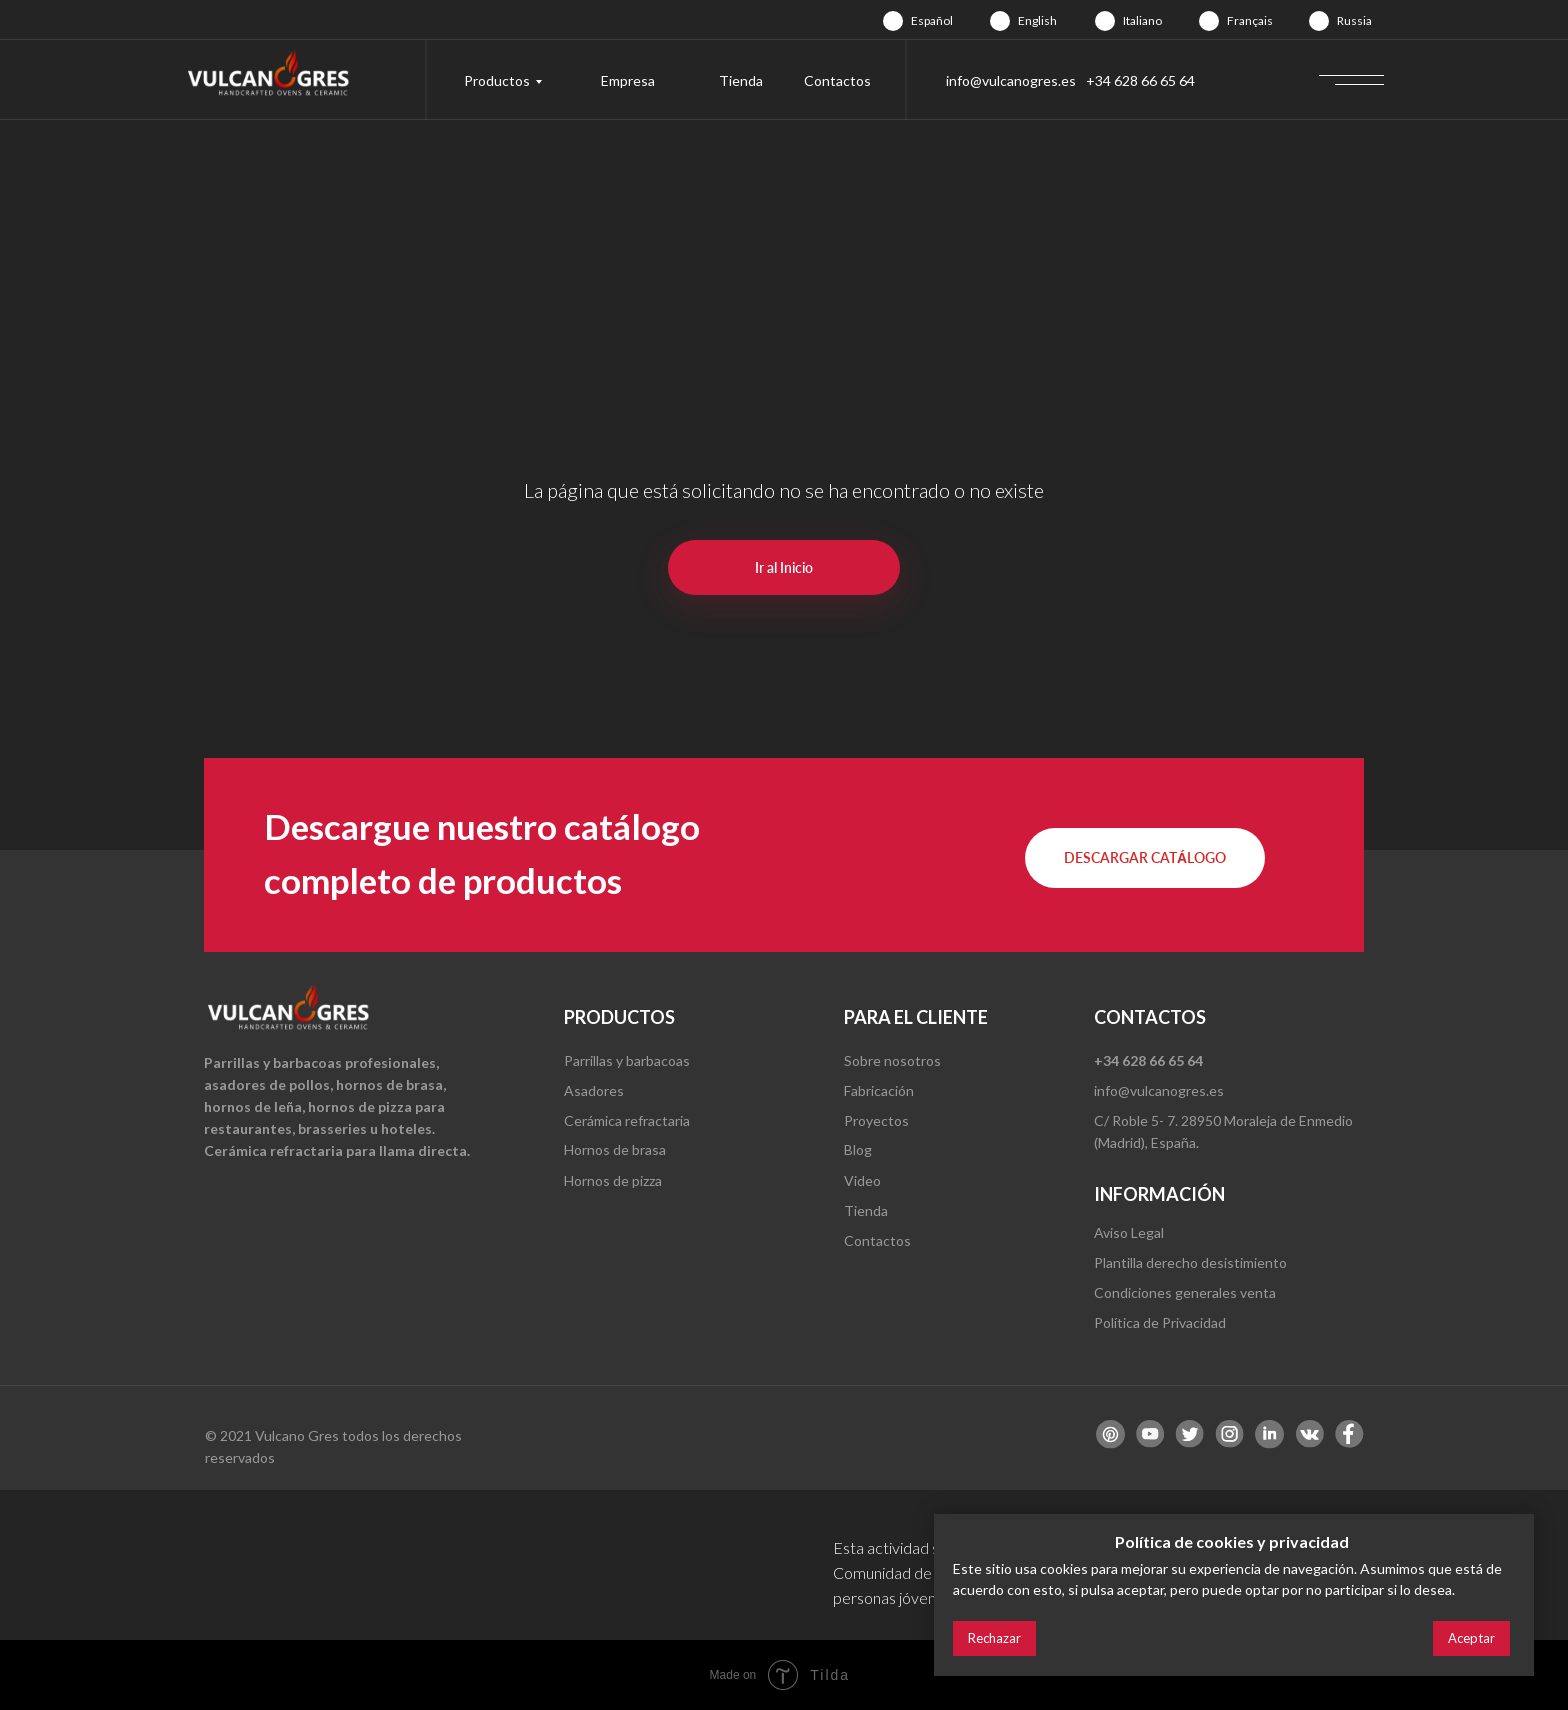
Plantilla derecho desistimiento (1190, 1262)
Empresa (628, 80)
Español (932, 20)
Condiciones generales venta (1185, 1292)
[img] (893, 21)
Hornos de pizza (613, 1180)
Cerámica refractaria (627, 1120)
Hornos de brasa (615, 1149)
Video (862, 1180)
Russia (1354, 20)
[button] (1145, 858)
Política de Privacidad (1160, 1322)
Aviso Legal (1129, 1232)
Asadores (594, 1090)
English (1037, 20)
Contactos (837, 80)
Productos (497, 80)
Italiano (1142, 20)
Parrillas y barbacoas (627, 1060)
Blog (858, 1149)
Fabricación (879, 1090)
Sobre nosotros (892, 1060)
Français (1250, 20)
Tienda (741, 80)
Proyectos (876, 1120)
